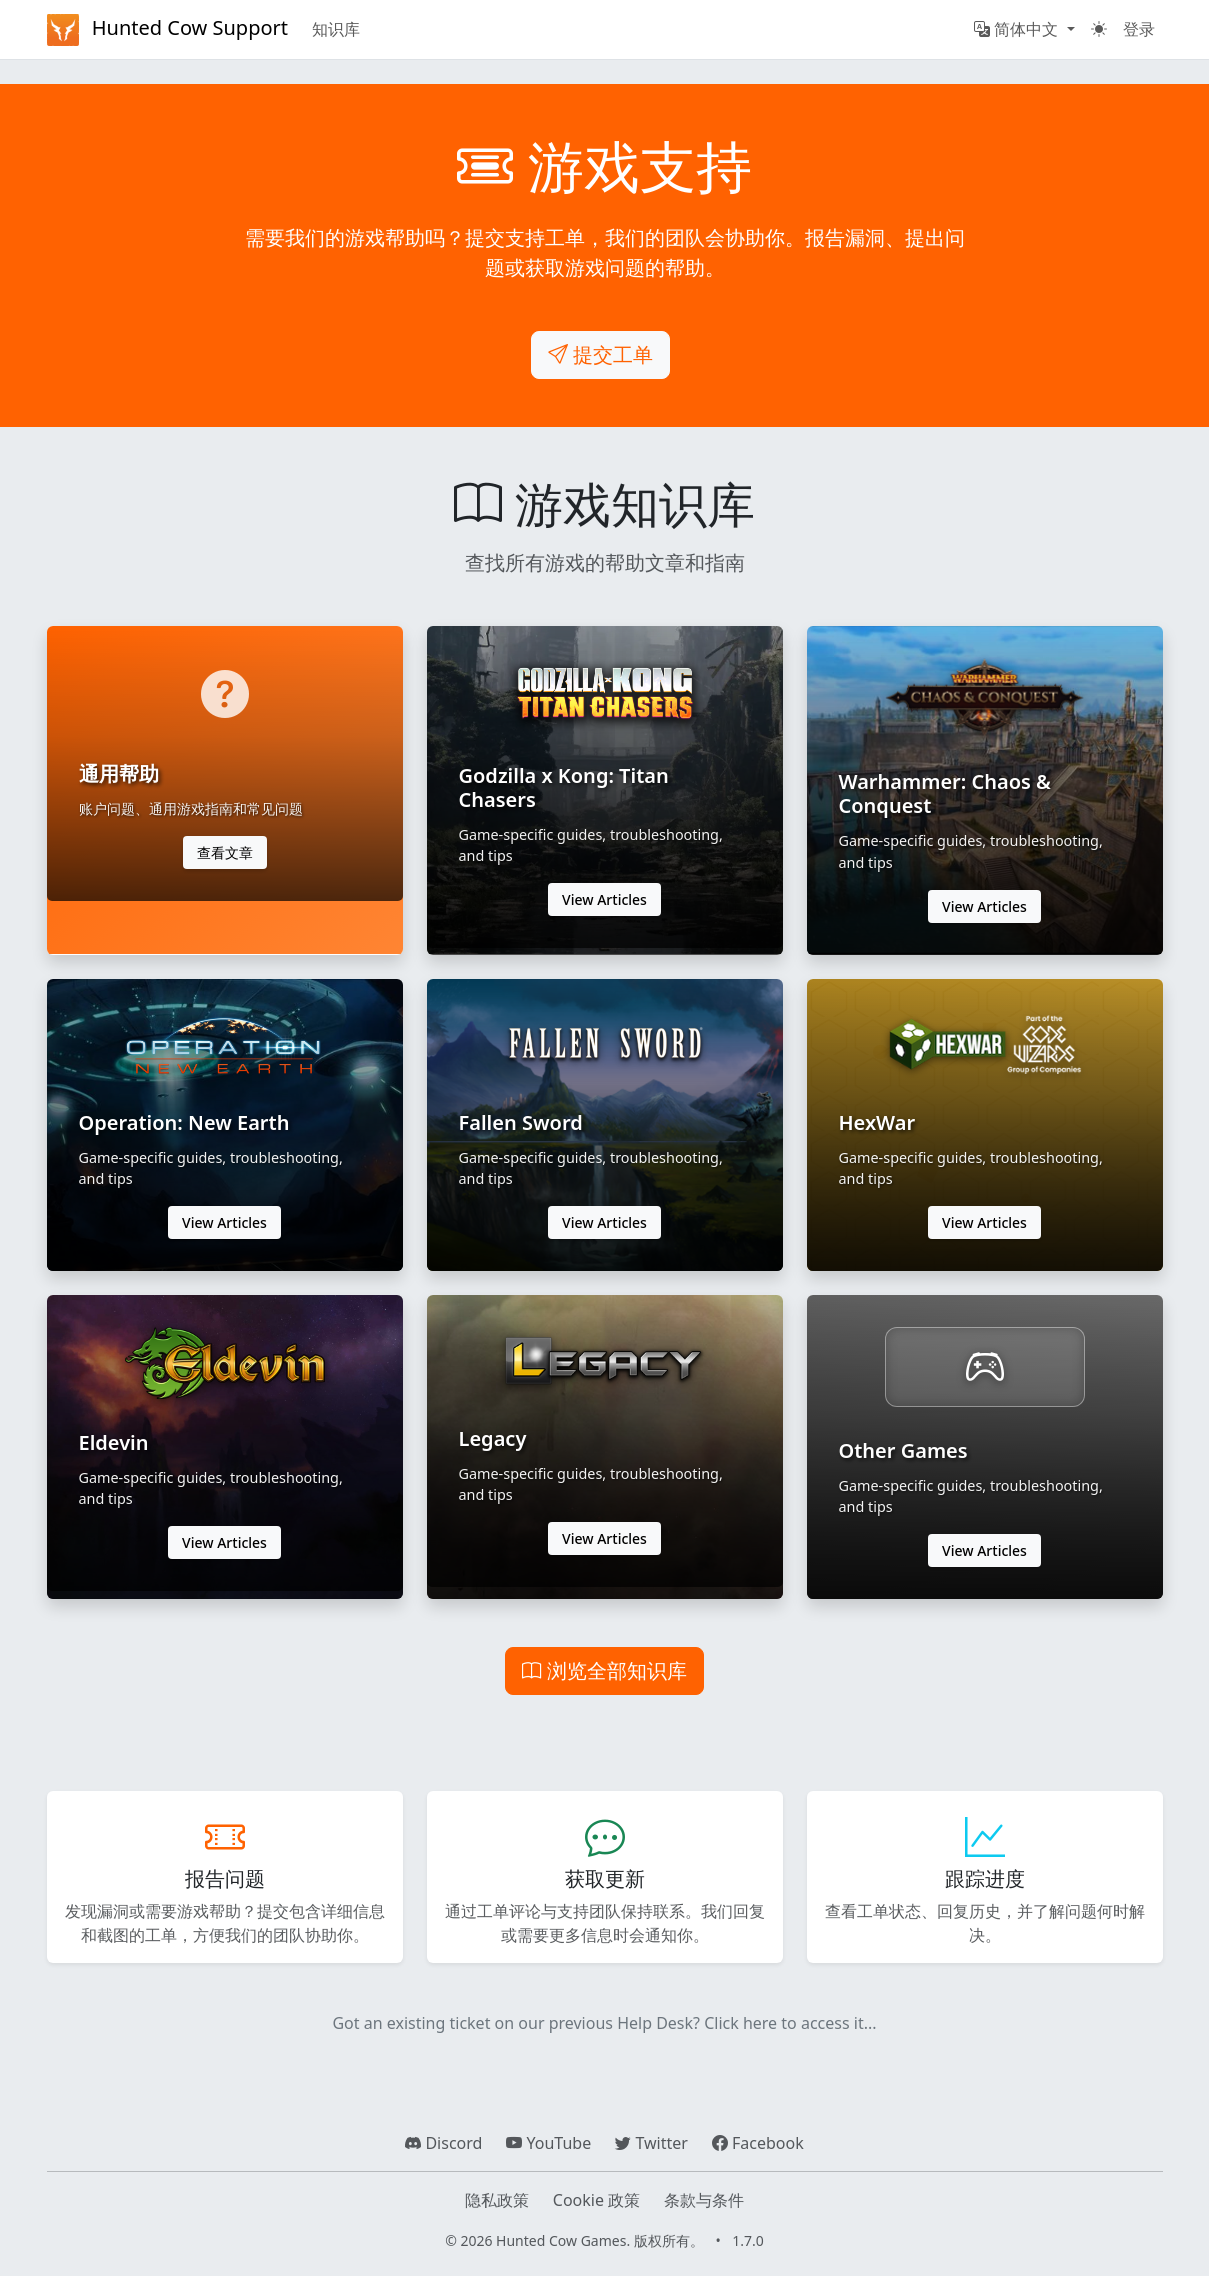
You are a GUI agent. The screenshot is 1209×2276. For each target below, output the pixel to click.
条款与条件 (704, 2200)
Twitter (651, 2143)
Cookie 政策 (596, 2200)
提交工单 (600, 354)
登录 (1139, 29)
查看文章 (225, 852)
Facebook (758, 2143)
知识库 (336, 29)
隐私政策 (497, 2200)
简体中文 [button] (1018, 29)
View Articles (604, 899)
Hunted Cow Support (168, 30)
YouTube (548, 2143)
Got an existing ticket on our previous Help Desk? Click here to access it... (604, 2023)
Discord (443, 2143)
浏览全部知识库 (604, 1670)
